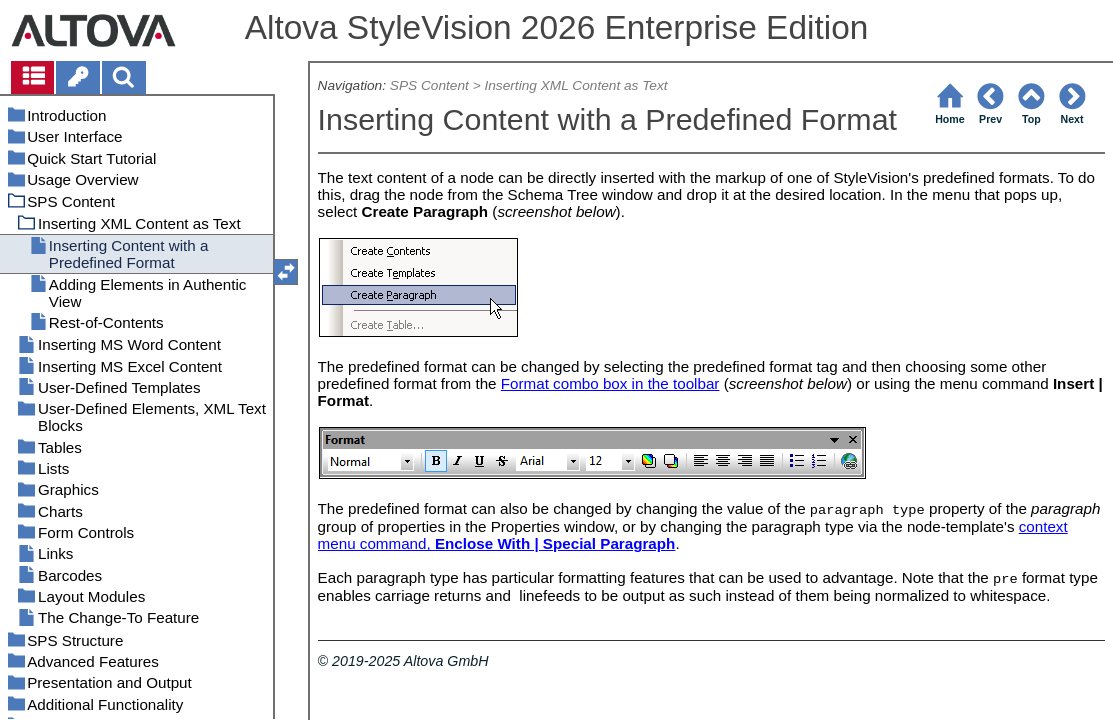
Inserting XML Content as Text (575, 85)
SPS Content (429, 85)
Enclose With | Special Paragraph (555, 543)
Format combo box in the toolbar (610, 383)
